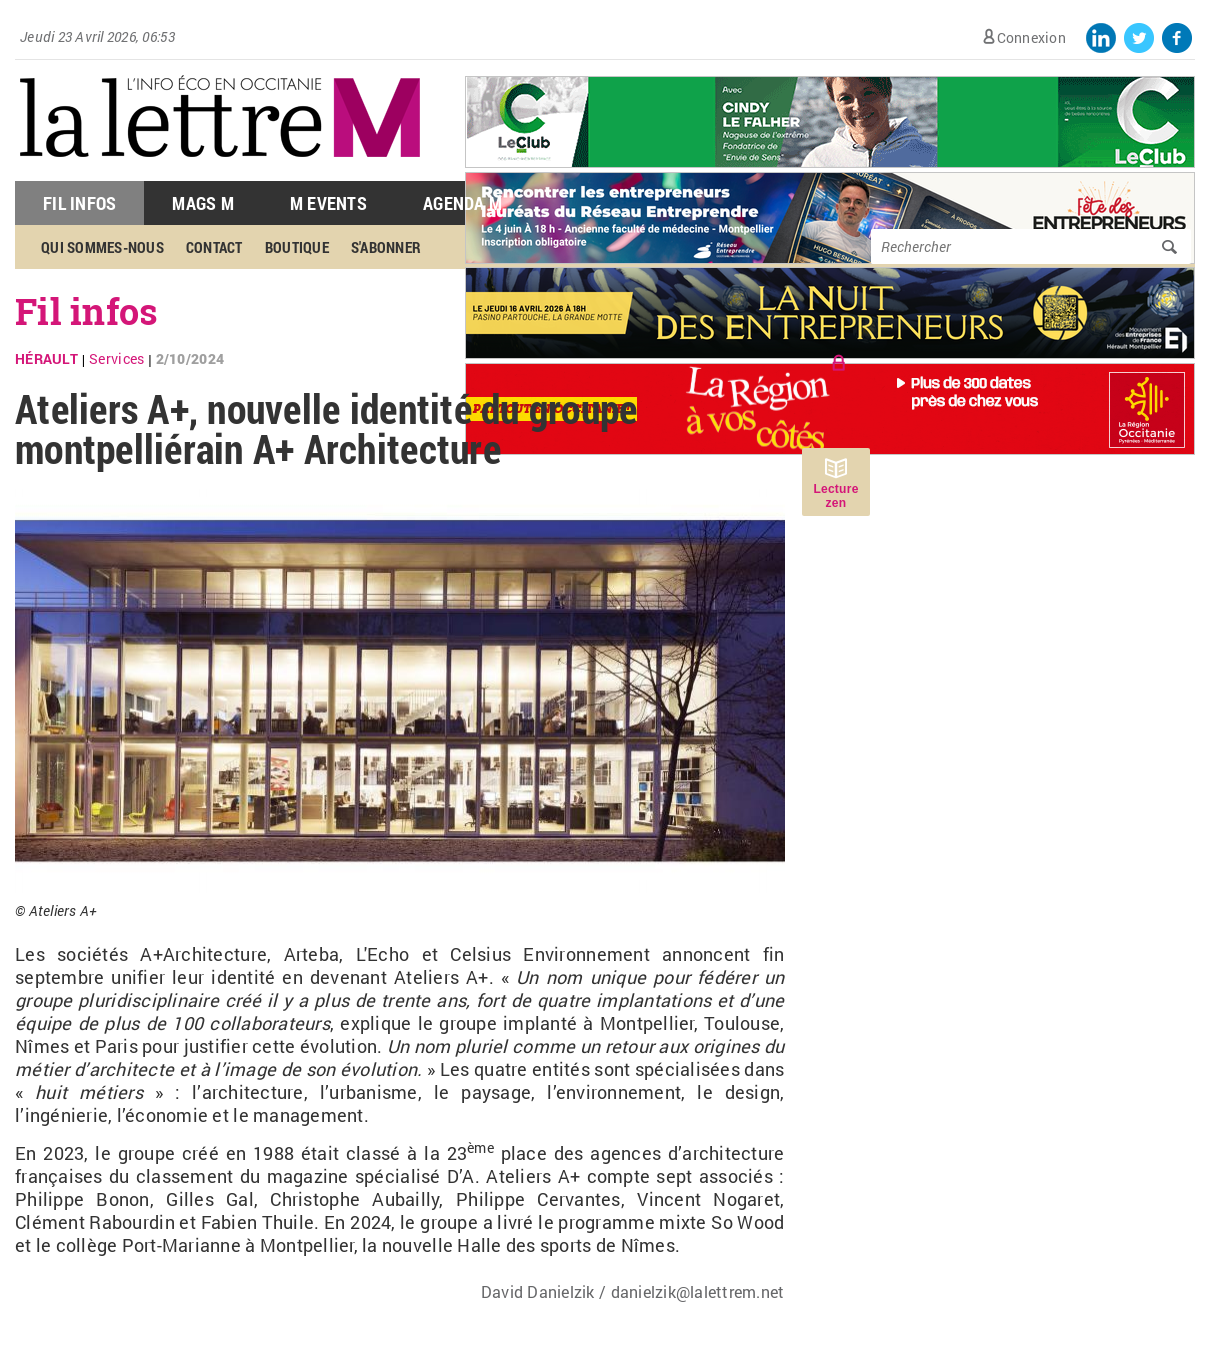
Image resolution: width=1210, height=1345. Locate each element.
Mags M (203, 203)
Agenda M (462, 203)
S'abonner (386, 247)
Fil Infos (79, 203)
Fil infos (86, 311)
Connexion (1031, 37)
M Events (328, 203)
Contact (214, 247)
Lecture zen (835, 496)
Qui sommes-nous (102, 247)
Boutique (297, 247)
